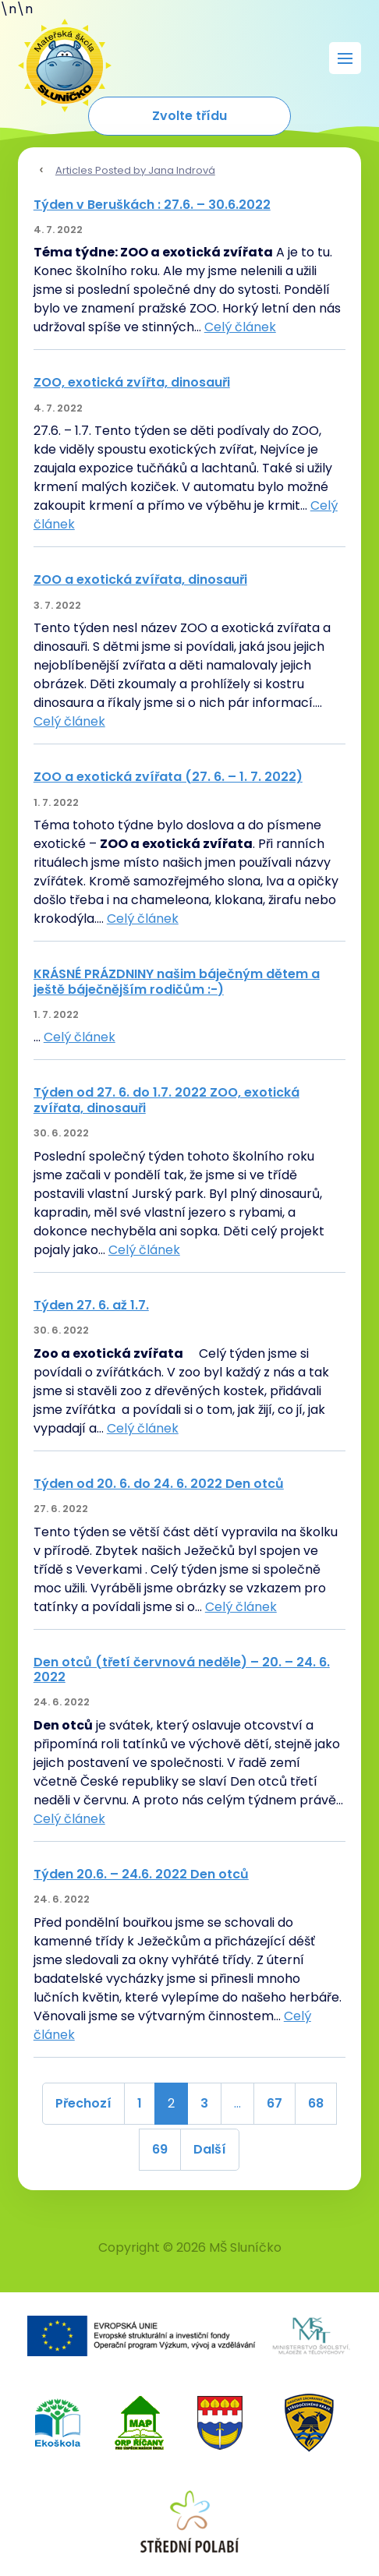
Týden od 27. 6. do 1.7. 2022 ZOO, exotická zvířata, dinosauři (166, 1099)
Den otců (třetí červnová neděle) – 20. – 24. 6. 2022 (182, 1669)
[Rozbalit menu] (345, 58)
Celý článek (240, 327)
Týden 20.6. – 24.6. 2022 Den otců (141, 1874)
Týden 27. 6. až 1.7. (91, 1305)
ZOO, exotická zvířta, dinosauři (132, 382)
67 (274, 2103)
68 (316, 2103)
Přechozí (83, 2103)
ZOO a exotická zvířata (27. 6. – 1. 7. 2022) (168, 777)
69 (160, 2149)
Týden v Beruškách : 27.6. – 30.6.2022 (152, 205)
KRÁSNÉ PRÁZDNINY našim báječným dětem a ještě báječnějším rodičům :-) (177, 981)
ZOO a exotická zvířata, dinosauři (140, 579)
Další (209, 2149)
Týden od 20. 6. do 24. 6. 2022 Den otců (159, 1484)
